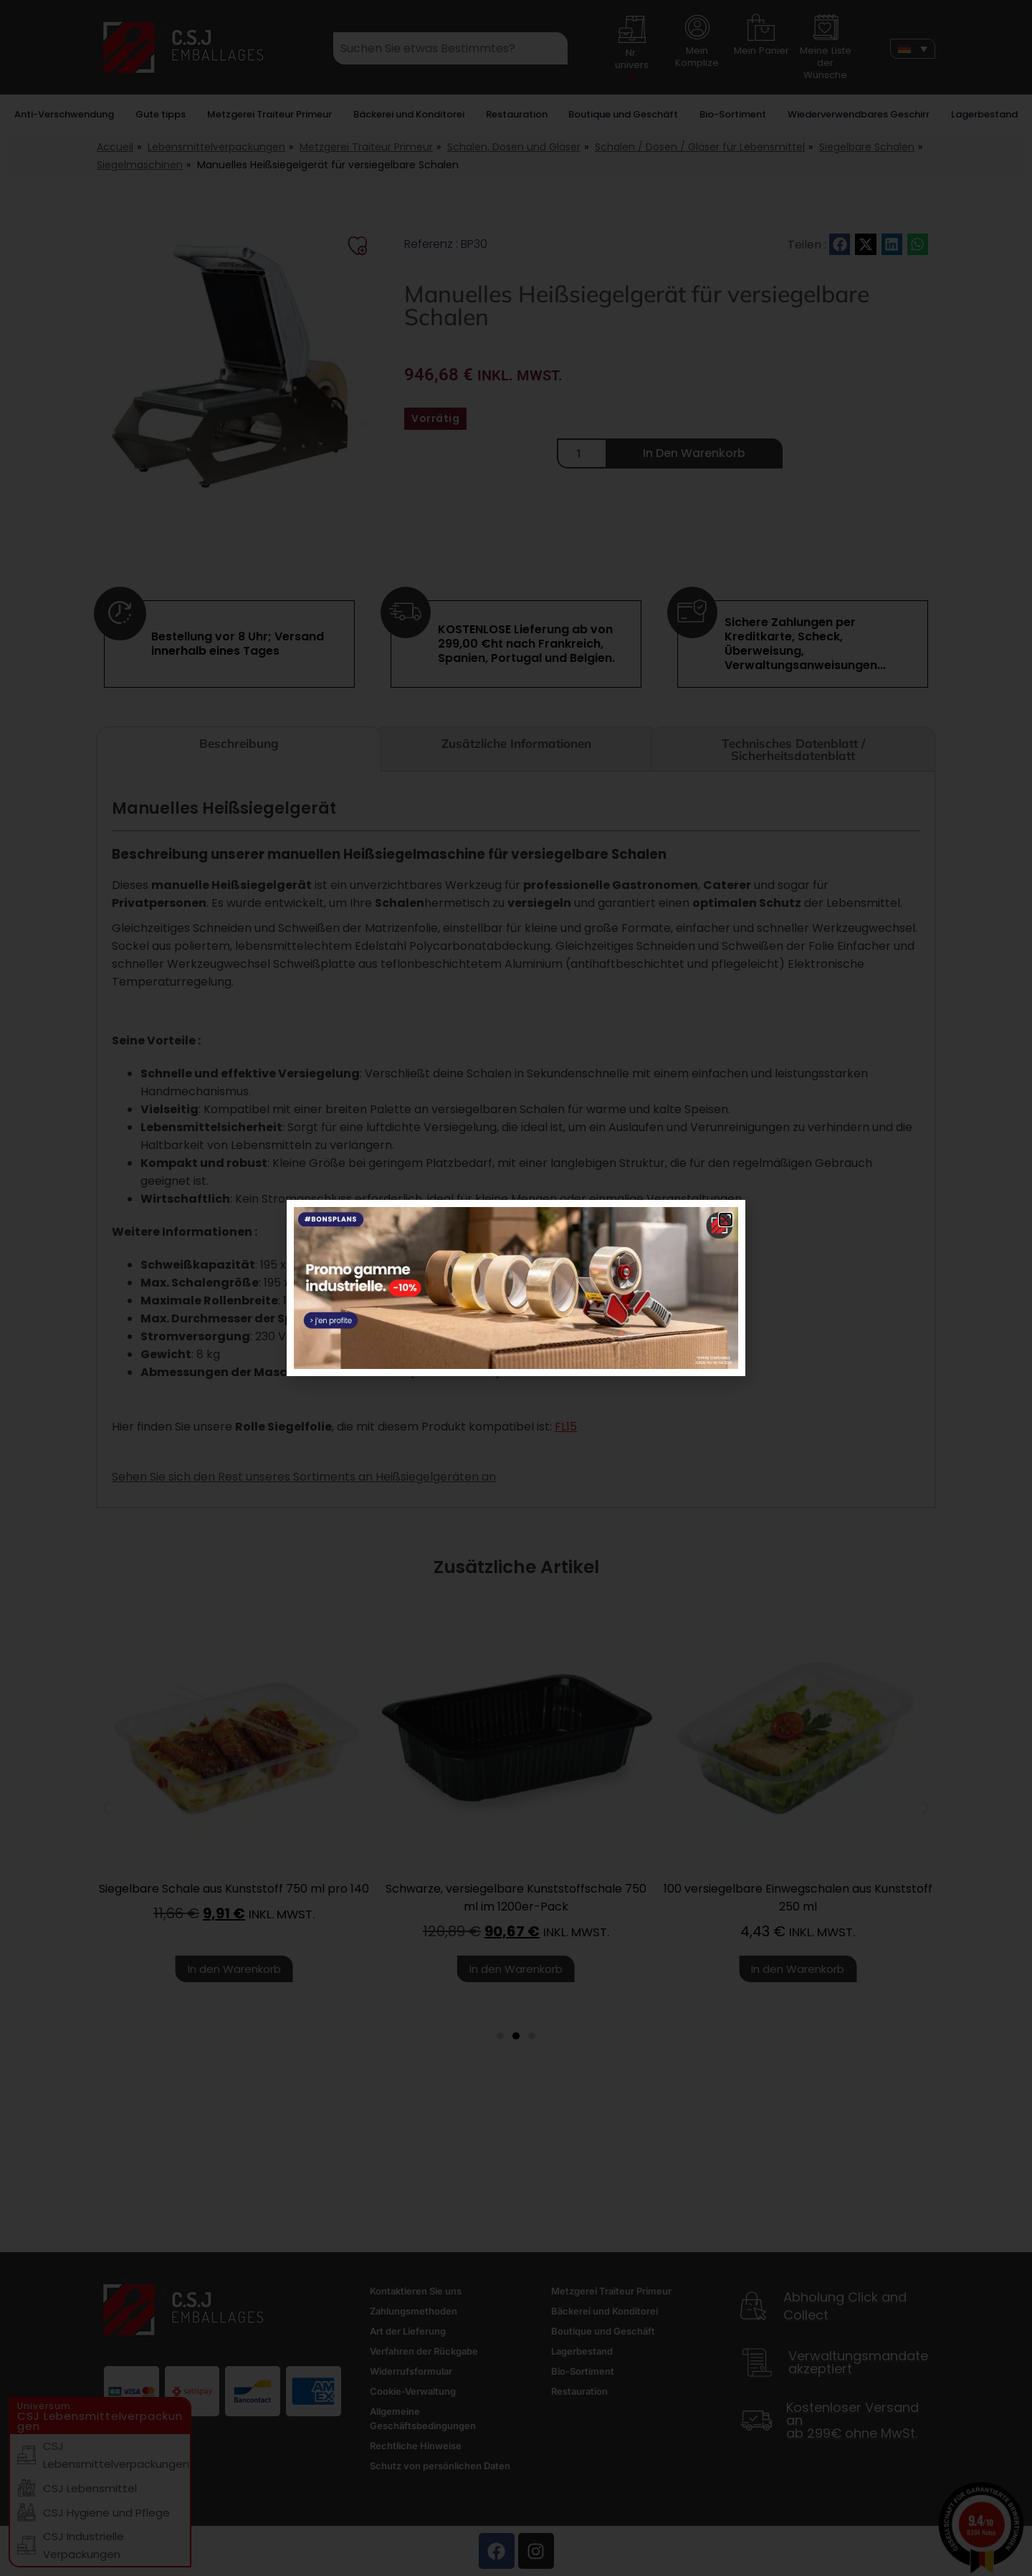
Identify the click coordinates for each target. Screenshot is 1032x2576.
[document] (516, 1288)
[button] (725, 1219)
